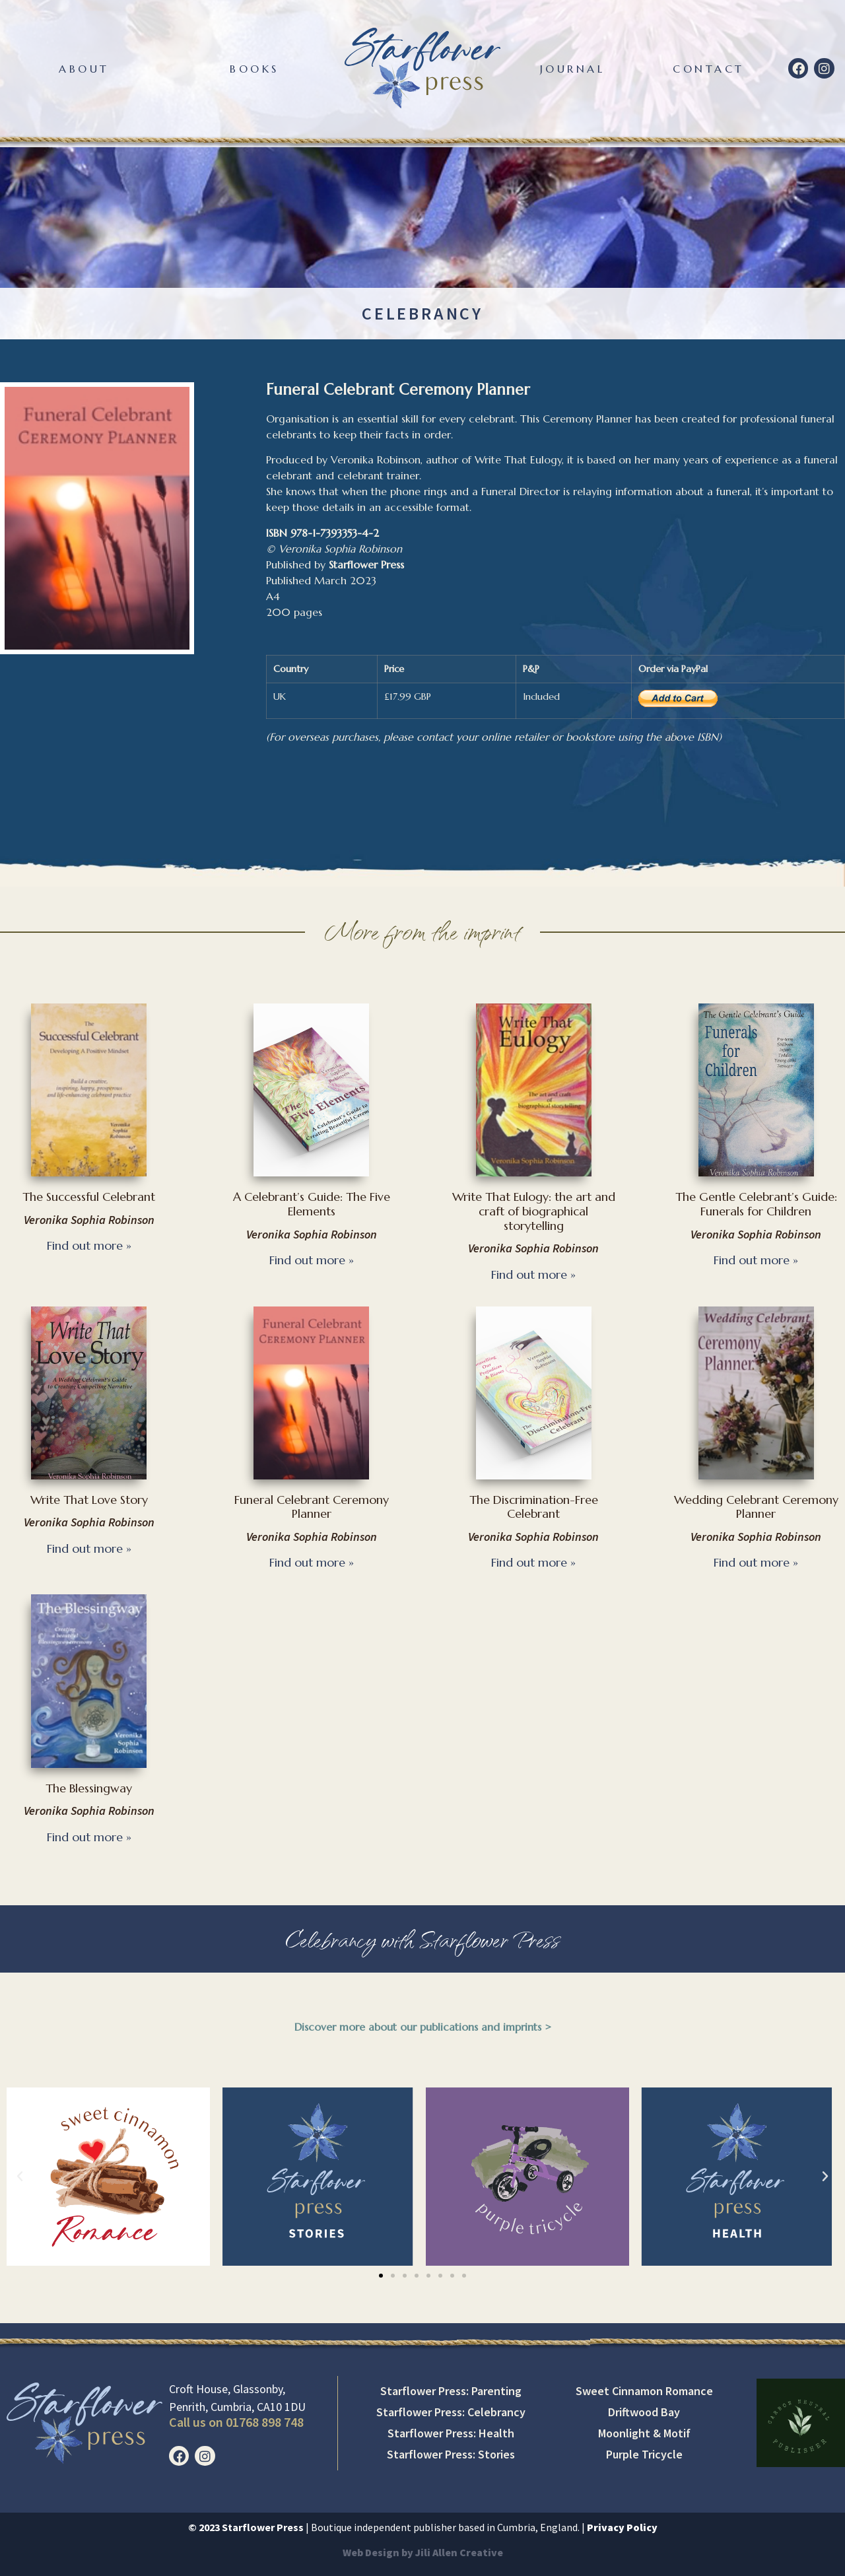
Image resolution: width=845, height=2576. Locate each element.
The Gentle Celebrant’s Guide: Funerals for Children (756, 1204)
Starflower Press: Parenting (451, 2390)
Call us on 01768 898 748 (236, 2422)
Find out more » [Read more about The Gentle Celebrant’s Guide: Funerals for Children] (756, 1260)
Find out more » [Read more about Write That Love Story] (89, 1548)
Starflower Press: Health (451, 2433)
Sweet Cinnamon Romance (644, 2390)
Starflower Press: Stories (451, 2454)
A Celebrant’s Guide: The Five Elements (311, 1204)
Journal (572, 68)
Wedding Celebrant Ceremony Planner (756, 1507)
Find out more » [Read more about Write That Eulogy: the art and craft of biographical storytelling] (533, 1274)
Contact (709, 68)
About (84, 68)
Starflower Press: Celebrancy (450, 2412)
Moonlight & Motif (644, 2433)
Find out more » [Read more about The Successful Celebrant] (89, 1245)
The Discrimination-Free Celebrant (533, 1507)
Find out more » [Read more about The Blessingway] (89, 1837)
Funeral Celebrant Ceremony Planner (311, 1507)
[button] (19, 2176)
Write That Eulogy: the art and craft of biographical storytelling (533, 1211)
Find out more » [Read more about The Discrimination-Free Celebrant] (533, 1562)
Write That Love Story (89, 1499)
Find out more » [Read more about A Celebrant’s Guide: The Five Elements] (311, 1260)
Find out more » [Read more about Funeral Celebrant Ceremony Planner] (311, 1562)
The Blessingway (89, 1788)
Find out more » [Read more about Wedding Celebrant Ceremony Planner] (756, 1562)
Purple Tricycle (644, 2454)
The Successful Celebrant (88, 1196)
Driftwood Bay (644, 2412)
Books (254, 68)
